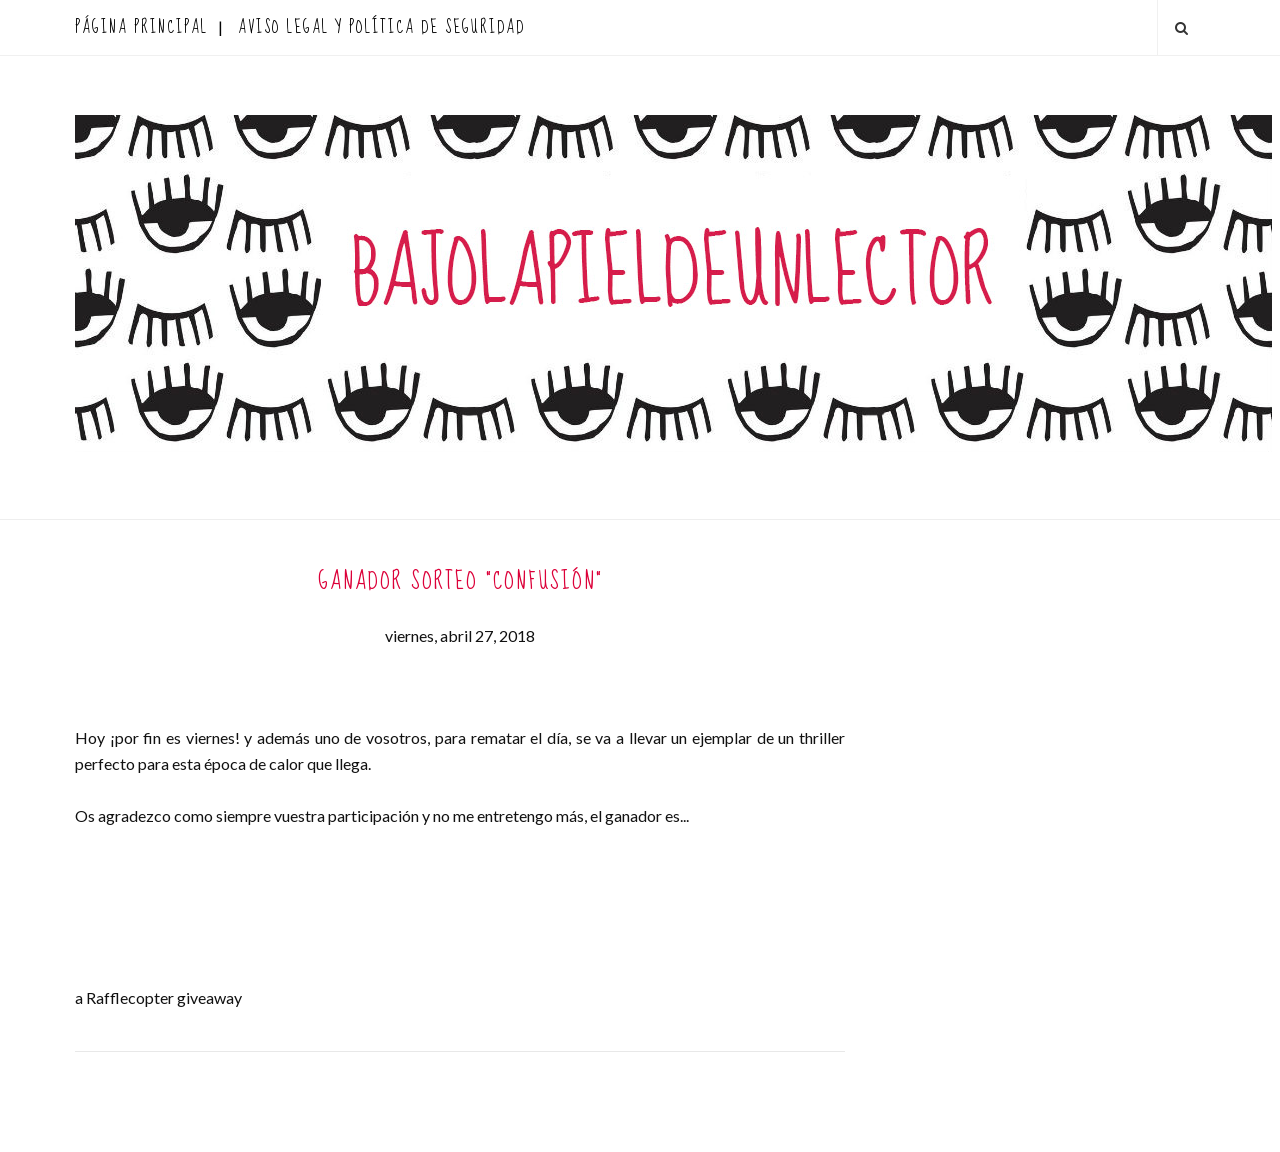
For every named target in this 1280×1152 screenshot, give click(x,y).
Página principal (141, 27)
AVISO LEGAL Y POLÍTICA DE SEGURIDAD (381, 27)
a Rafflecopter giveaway (158, 997)
